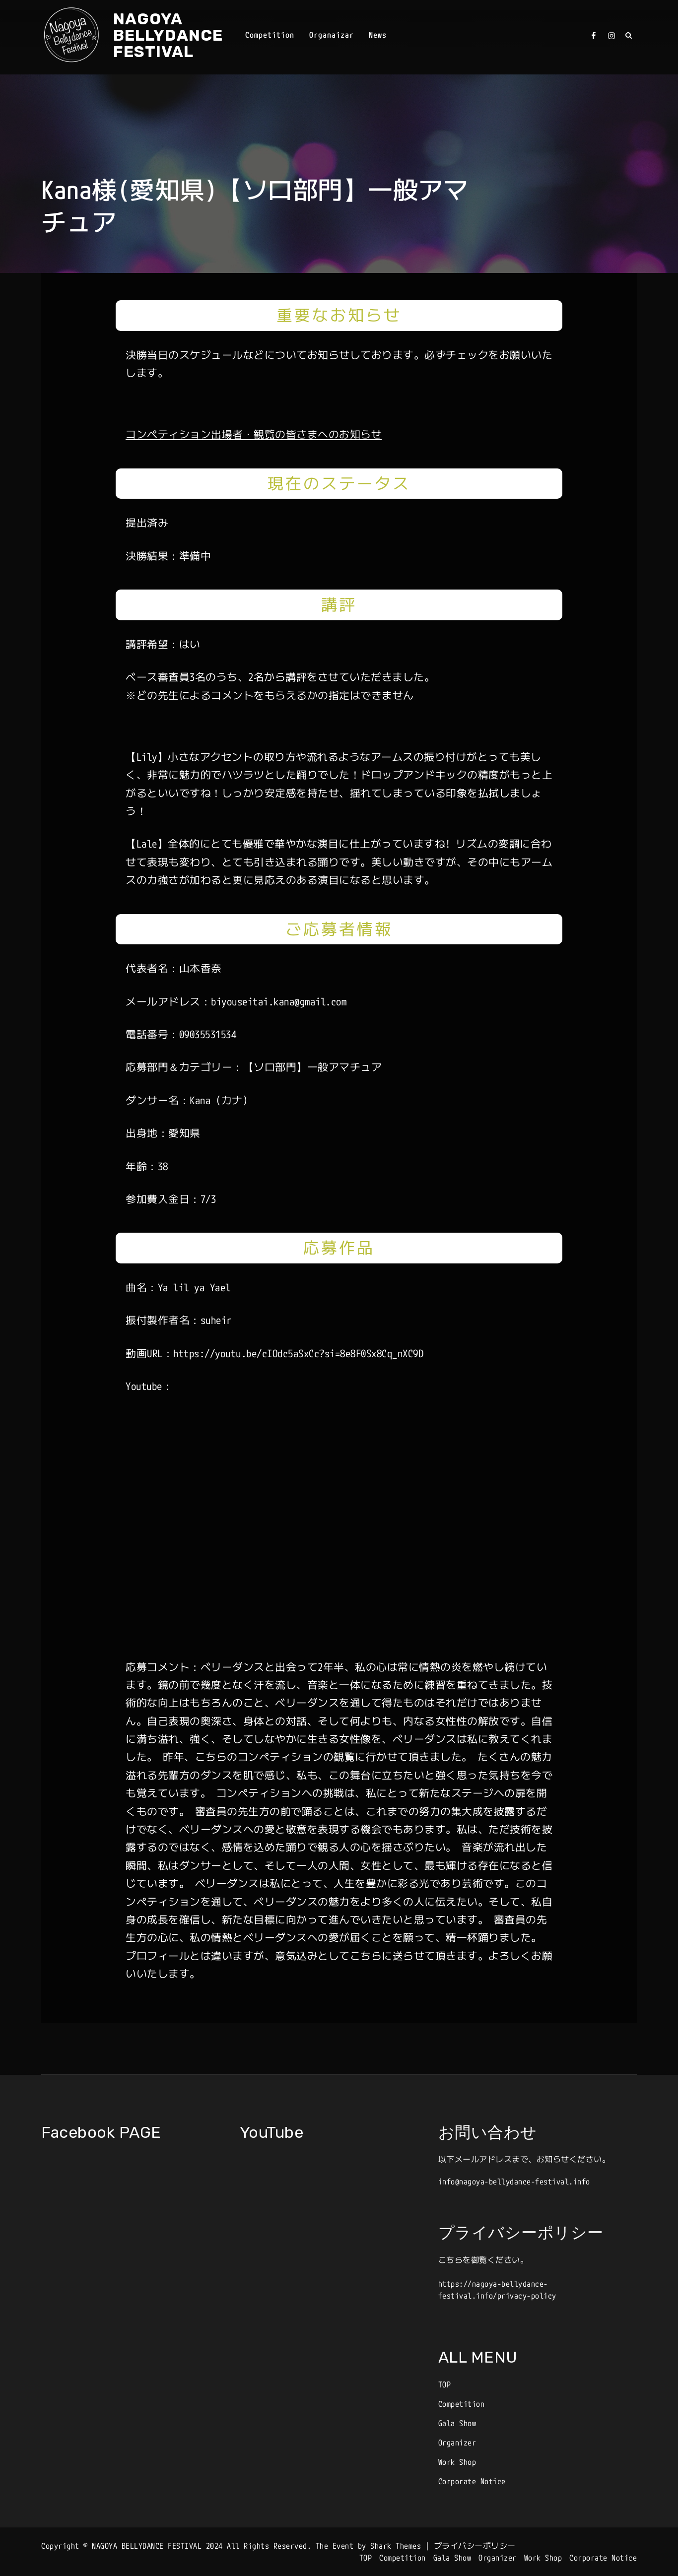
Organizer (457, 2442)
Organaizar (331, 35)
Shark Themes (397, 2546)
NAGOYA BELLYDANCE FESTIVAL (168, 35)
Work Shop (457, 2462)
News (378, 35)
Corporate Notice (472, 2481)
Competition (269, 35)
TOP (444, 2384)
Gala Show (457, 2423)
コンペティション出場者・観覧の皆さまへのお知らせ (254, 434)
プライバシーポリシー (475, 2546)
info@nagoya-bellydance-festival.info (514, 2181)
